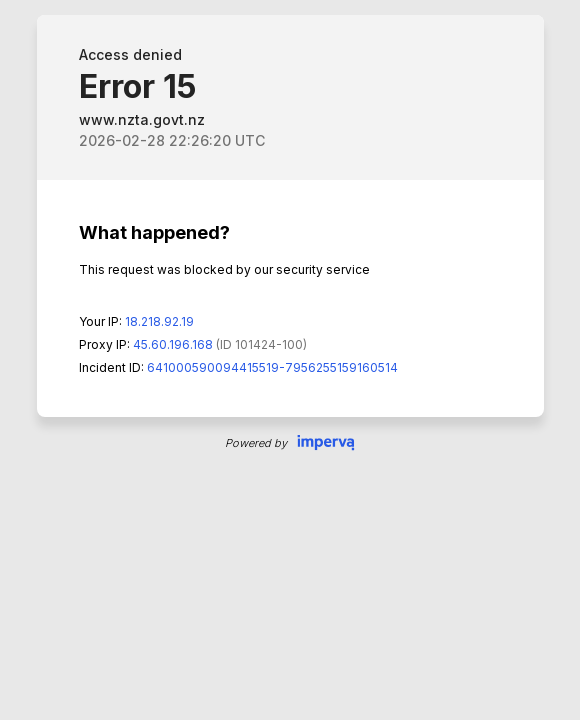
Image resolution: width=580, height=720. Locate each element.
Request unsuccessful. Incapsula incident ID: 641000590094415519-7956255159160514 (290, 360)
